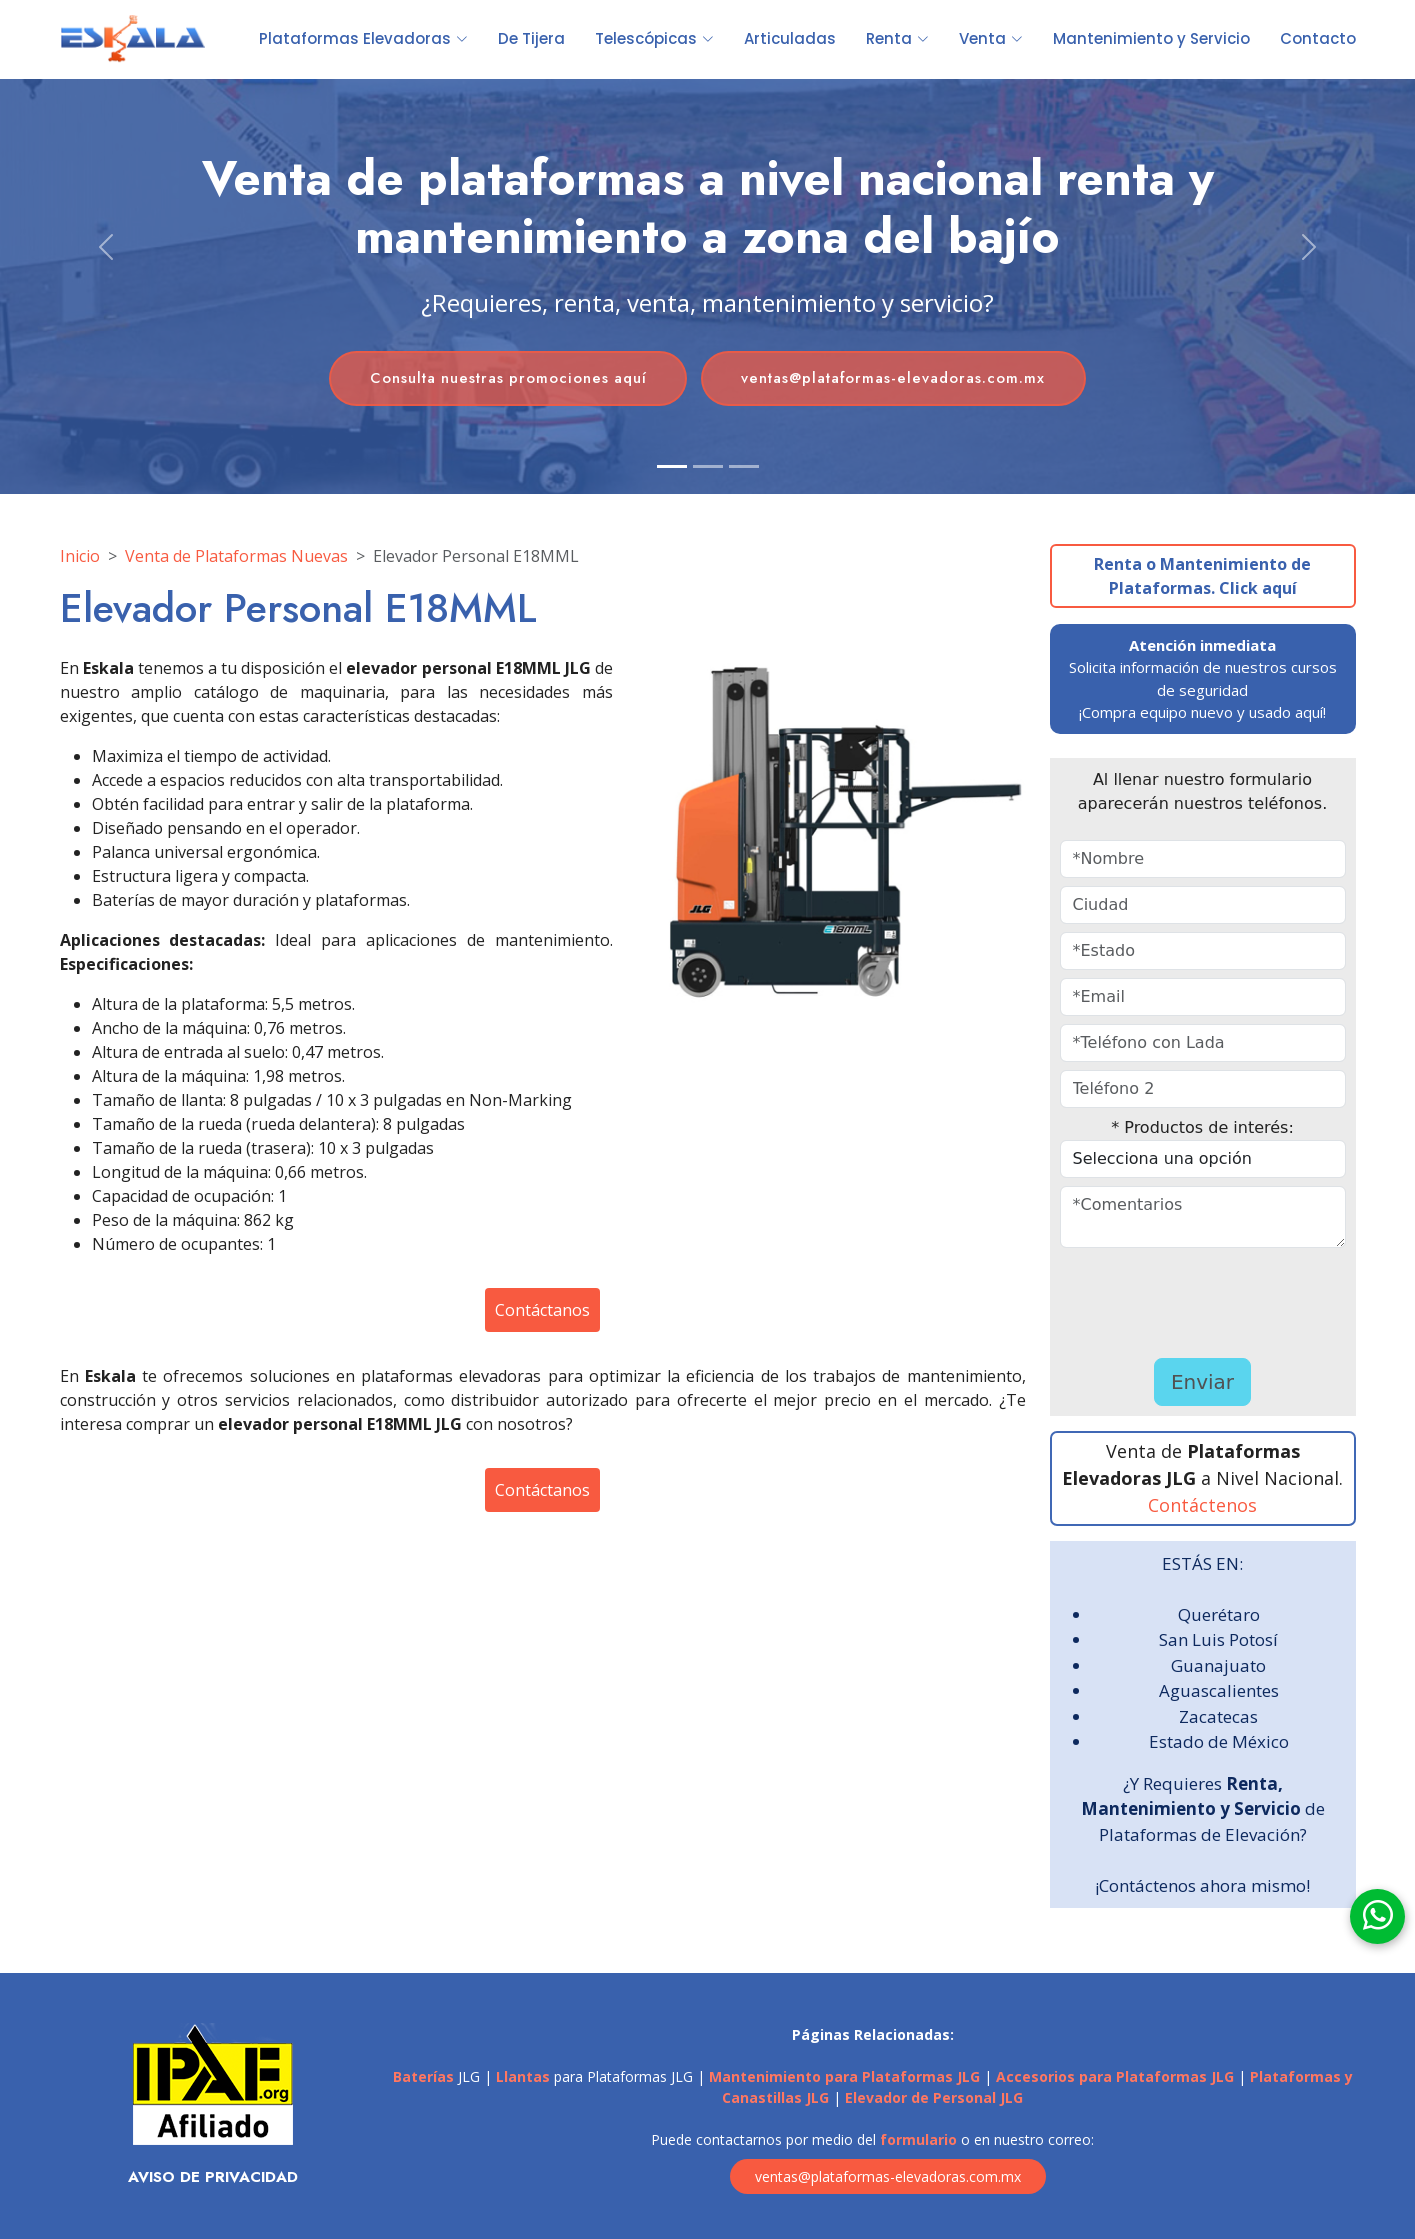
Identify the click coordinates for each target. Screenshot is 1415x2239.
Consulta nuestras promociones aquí (504, 378)
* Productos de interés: (1202, 1127)
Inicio (80, 556)
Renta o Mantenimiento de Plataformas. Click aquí (1202, 576)
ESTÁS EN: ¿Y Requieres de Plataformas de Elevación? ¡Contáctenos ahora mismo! (1203, 1724)
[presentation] (1177, 1302)
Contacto (1318, 38)
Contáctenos (1202, 1505)
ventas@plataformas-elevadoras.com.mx (898, 378)
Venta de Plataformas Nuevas (236, 556)
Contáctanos (542, 1310)
